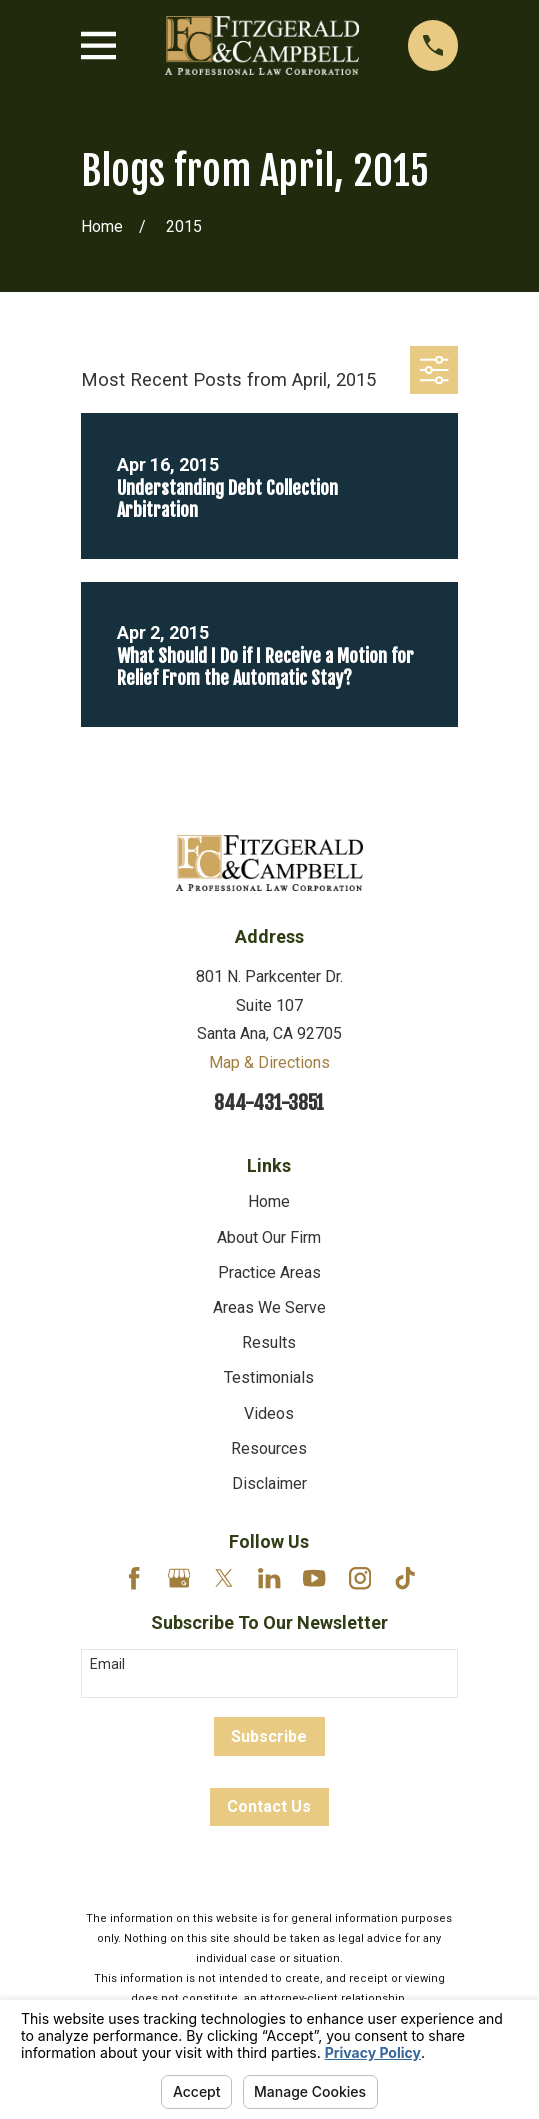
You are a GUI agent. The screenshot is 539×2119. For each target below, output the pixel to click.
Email (107, 1664)
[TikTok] (405, 1578)
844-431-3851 (269, 1102)
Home (269, 1201)
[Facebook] (134, 1578)
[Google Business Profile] (179, 1578)
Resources (269, 1448)
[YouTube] (314, 1578)
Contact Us (269, 1806)
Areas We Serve (269, 1307)
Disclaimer (269, 1483)
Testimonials (269, 1377)
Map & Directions (269, 1062)
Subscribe (269, 1736)
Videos (269, 1413)
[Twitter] (224, 1578)
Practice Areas (269, 1272)
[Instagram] (360, 1578)
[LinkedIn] (269, 1578)
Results (269, 1342)
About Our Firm (269, 1237)
